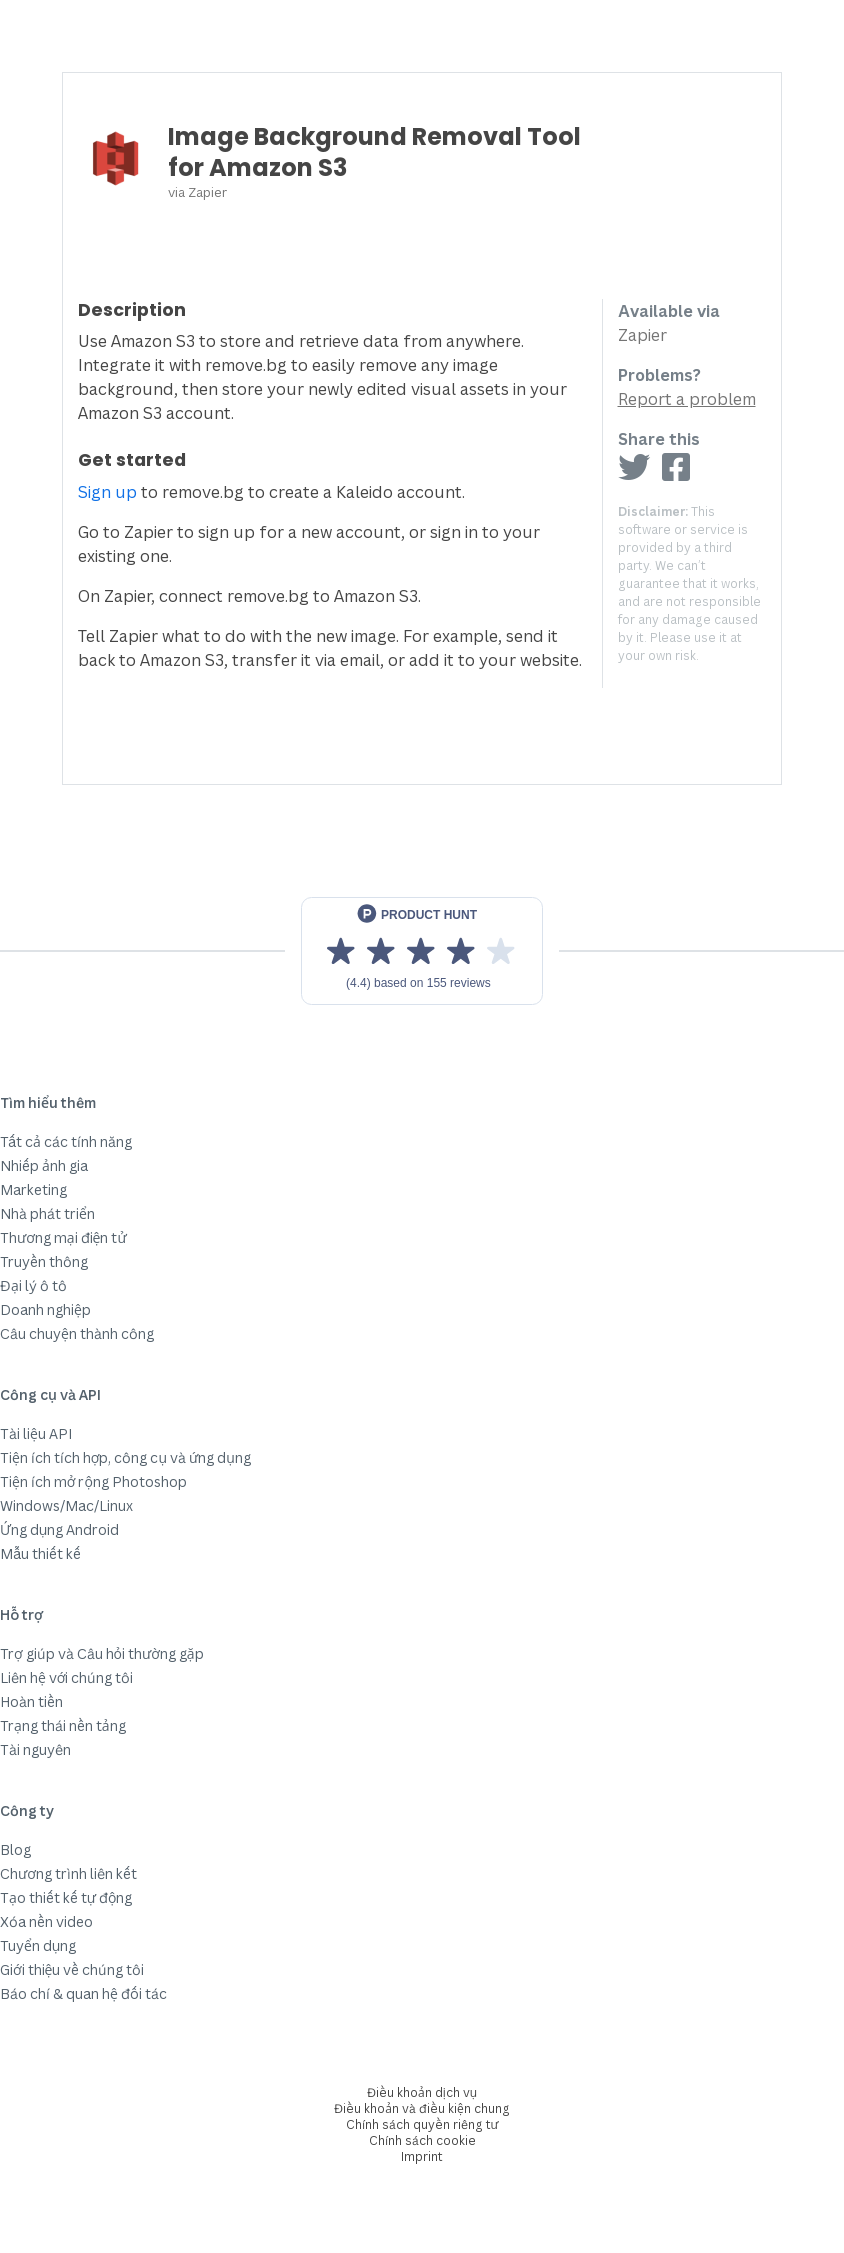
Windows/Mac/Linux (66, 1505)
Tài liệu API (36, 1433)
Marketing (33, 1189)
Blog (15, 1849)
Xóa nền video (46, 1921)
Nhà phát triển (47, 1213)
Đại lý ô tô (33, 1285)
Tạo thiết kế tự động (66, 1897)
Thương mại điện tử (63, 1237)
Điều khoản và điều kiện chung (421, 2108)
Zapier (207, 192)
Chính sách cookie (422, 2140)
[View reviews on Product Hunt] (422, 951)
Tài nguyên (35, 1749)
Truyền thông (44, 1261)
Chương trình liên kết (68, 1873)
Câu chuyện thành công (77, 1333)
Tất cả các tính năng (66, 1141)
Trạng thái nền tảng (63, 1725)
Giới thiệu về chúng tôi (72, 1969)
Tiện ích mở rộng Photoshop (93, 1481)
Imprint (422, 2156)
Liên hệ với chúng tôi (66, 1677)
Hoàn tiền (31, 1701)
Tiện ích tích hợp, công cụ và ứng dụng (125, 1457)
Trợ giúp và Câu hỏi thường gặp (102, 1653)
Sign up (107, 492)
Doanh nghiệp (45, 1309)
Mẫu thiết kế (40, 1553)
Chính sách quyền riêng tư (422, 2124)
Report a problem (687, 399)
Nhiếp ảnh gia (44, 1165)
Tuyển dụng (38, 1945)
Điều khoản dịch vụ (422, 2092)
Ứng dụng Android (59, 1529)
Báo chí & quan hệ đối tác (83, 1993)
